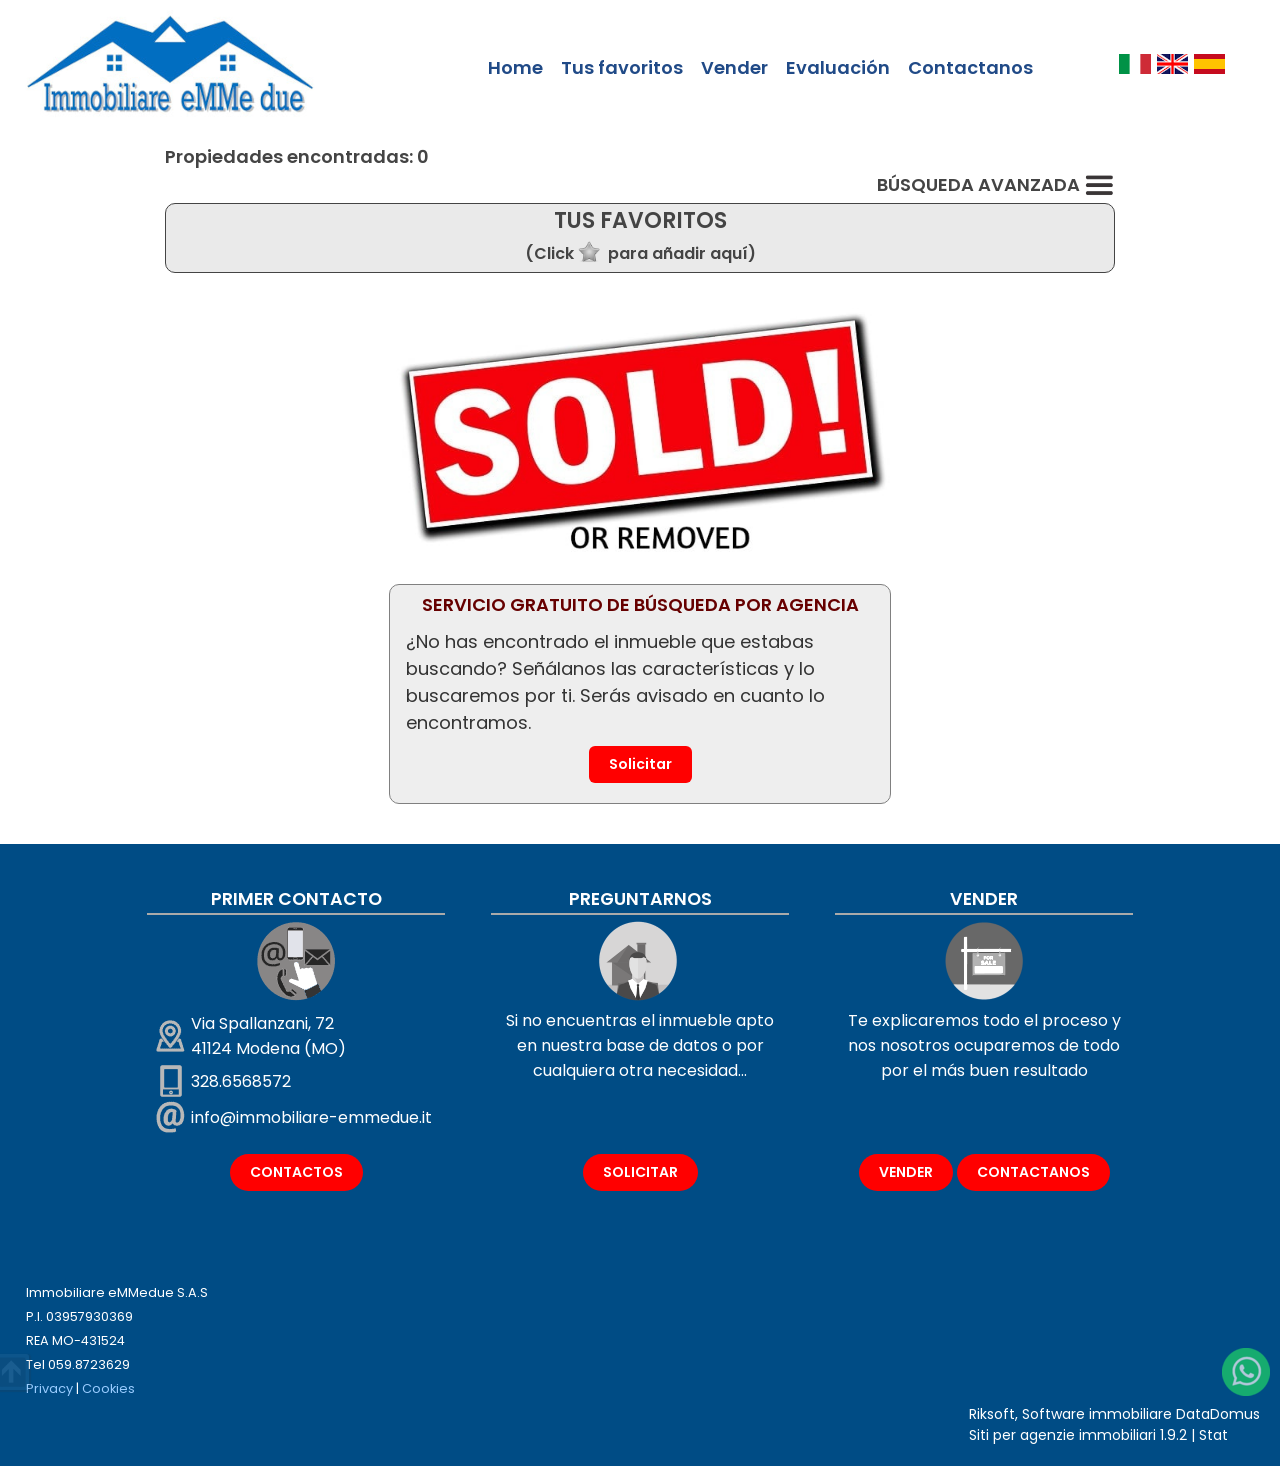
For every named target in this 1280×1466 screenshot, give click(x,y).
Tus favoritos (622, 67)
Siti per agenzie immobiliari (1062, 1435)
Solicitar (640, 764)
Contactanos (970, 67)
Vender (734, 67)
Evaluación (838, 67)
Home (515, 67)
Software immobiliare (1097, 1414)
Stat (1213, 1435)
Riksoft (992, 1414)
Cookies (108, 1388)
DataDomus (1218, 1414)
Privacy (49, 1388)
